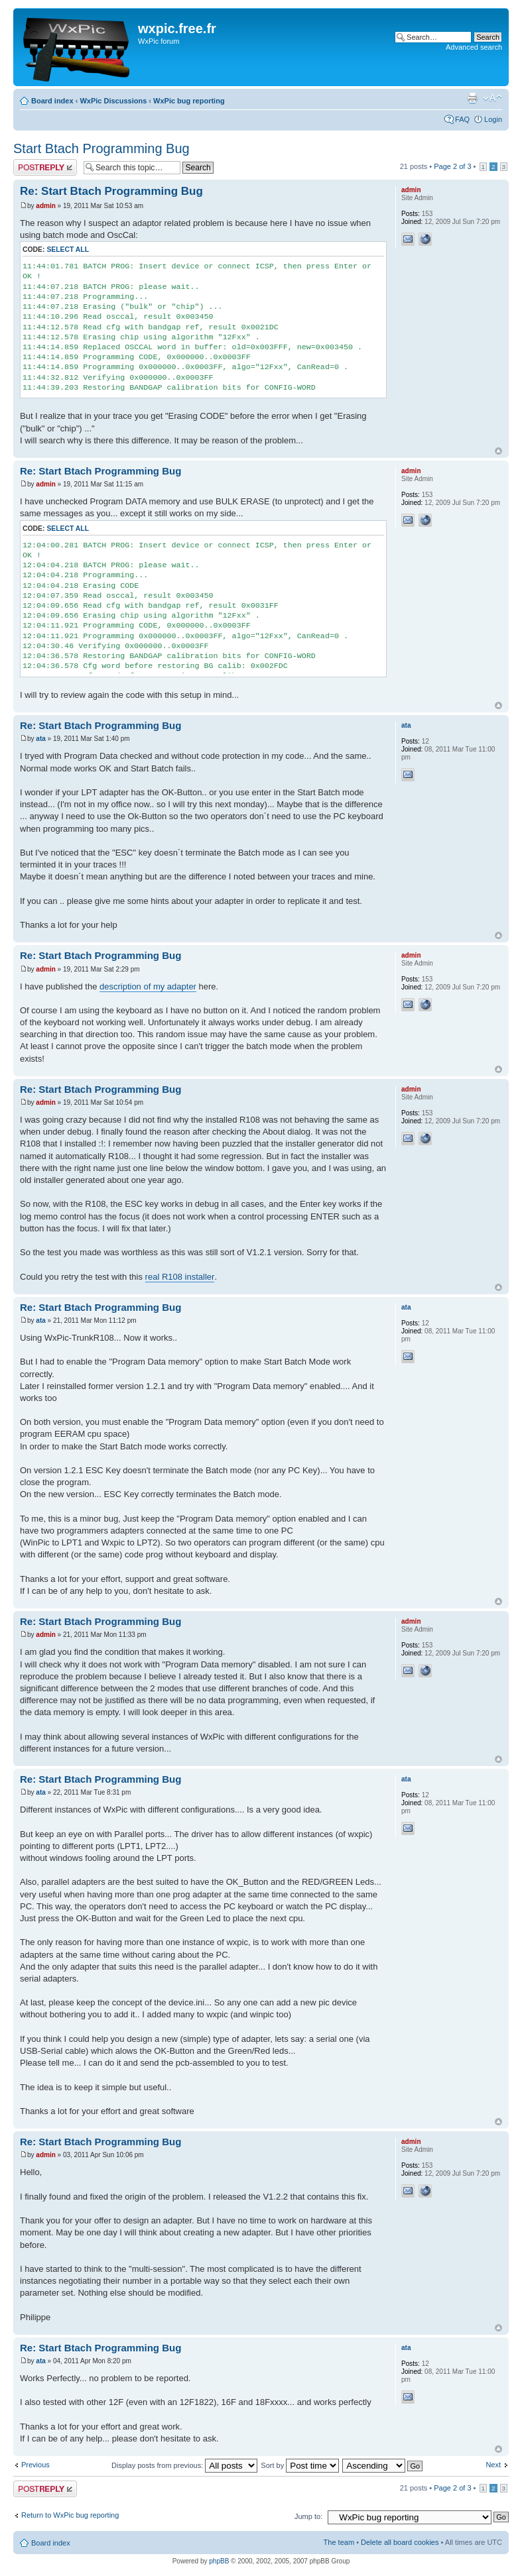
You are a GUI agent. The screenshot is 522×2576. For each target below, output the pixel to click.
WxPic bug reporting (189, 101)
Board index (52, 101)
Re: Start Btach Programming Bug (111, 191)
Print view (472, 98)
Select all (67, 249)
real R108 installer (180, 1277)
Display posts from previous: (184, 2465)
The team (339, 2542)
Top (498, 451)
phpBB (219, 2561)
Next (493, 2465)
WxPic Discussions (113, 101)
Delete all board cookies (399, 2542)
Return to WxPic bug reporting (70, 2515)
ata (40, 738)
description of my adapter (147, 986)
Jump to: (308, 2516)
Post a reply (45, 167)
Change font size (492, 98)
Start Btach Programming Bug (101, 148)
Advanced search (474, 47)
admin (45, 205)
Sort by (300, 2465)
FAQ (462, 119)
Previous (35, 2465)
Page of (452, 166)
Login (493, 119)
